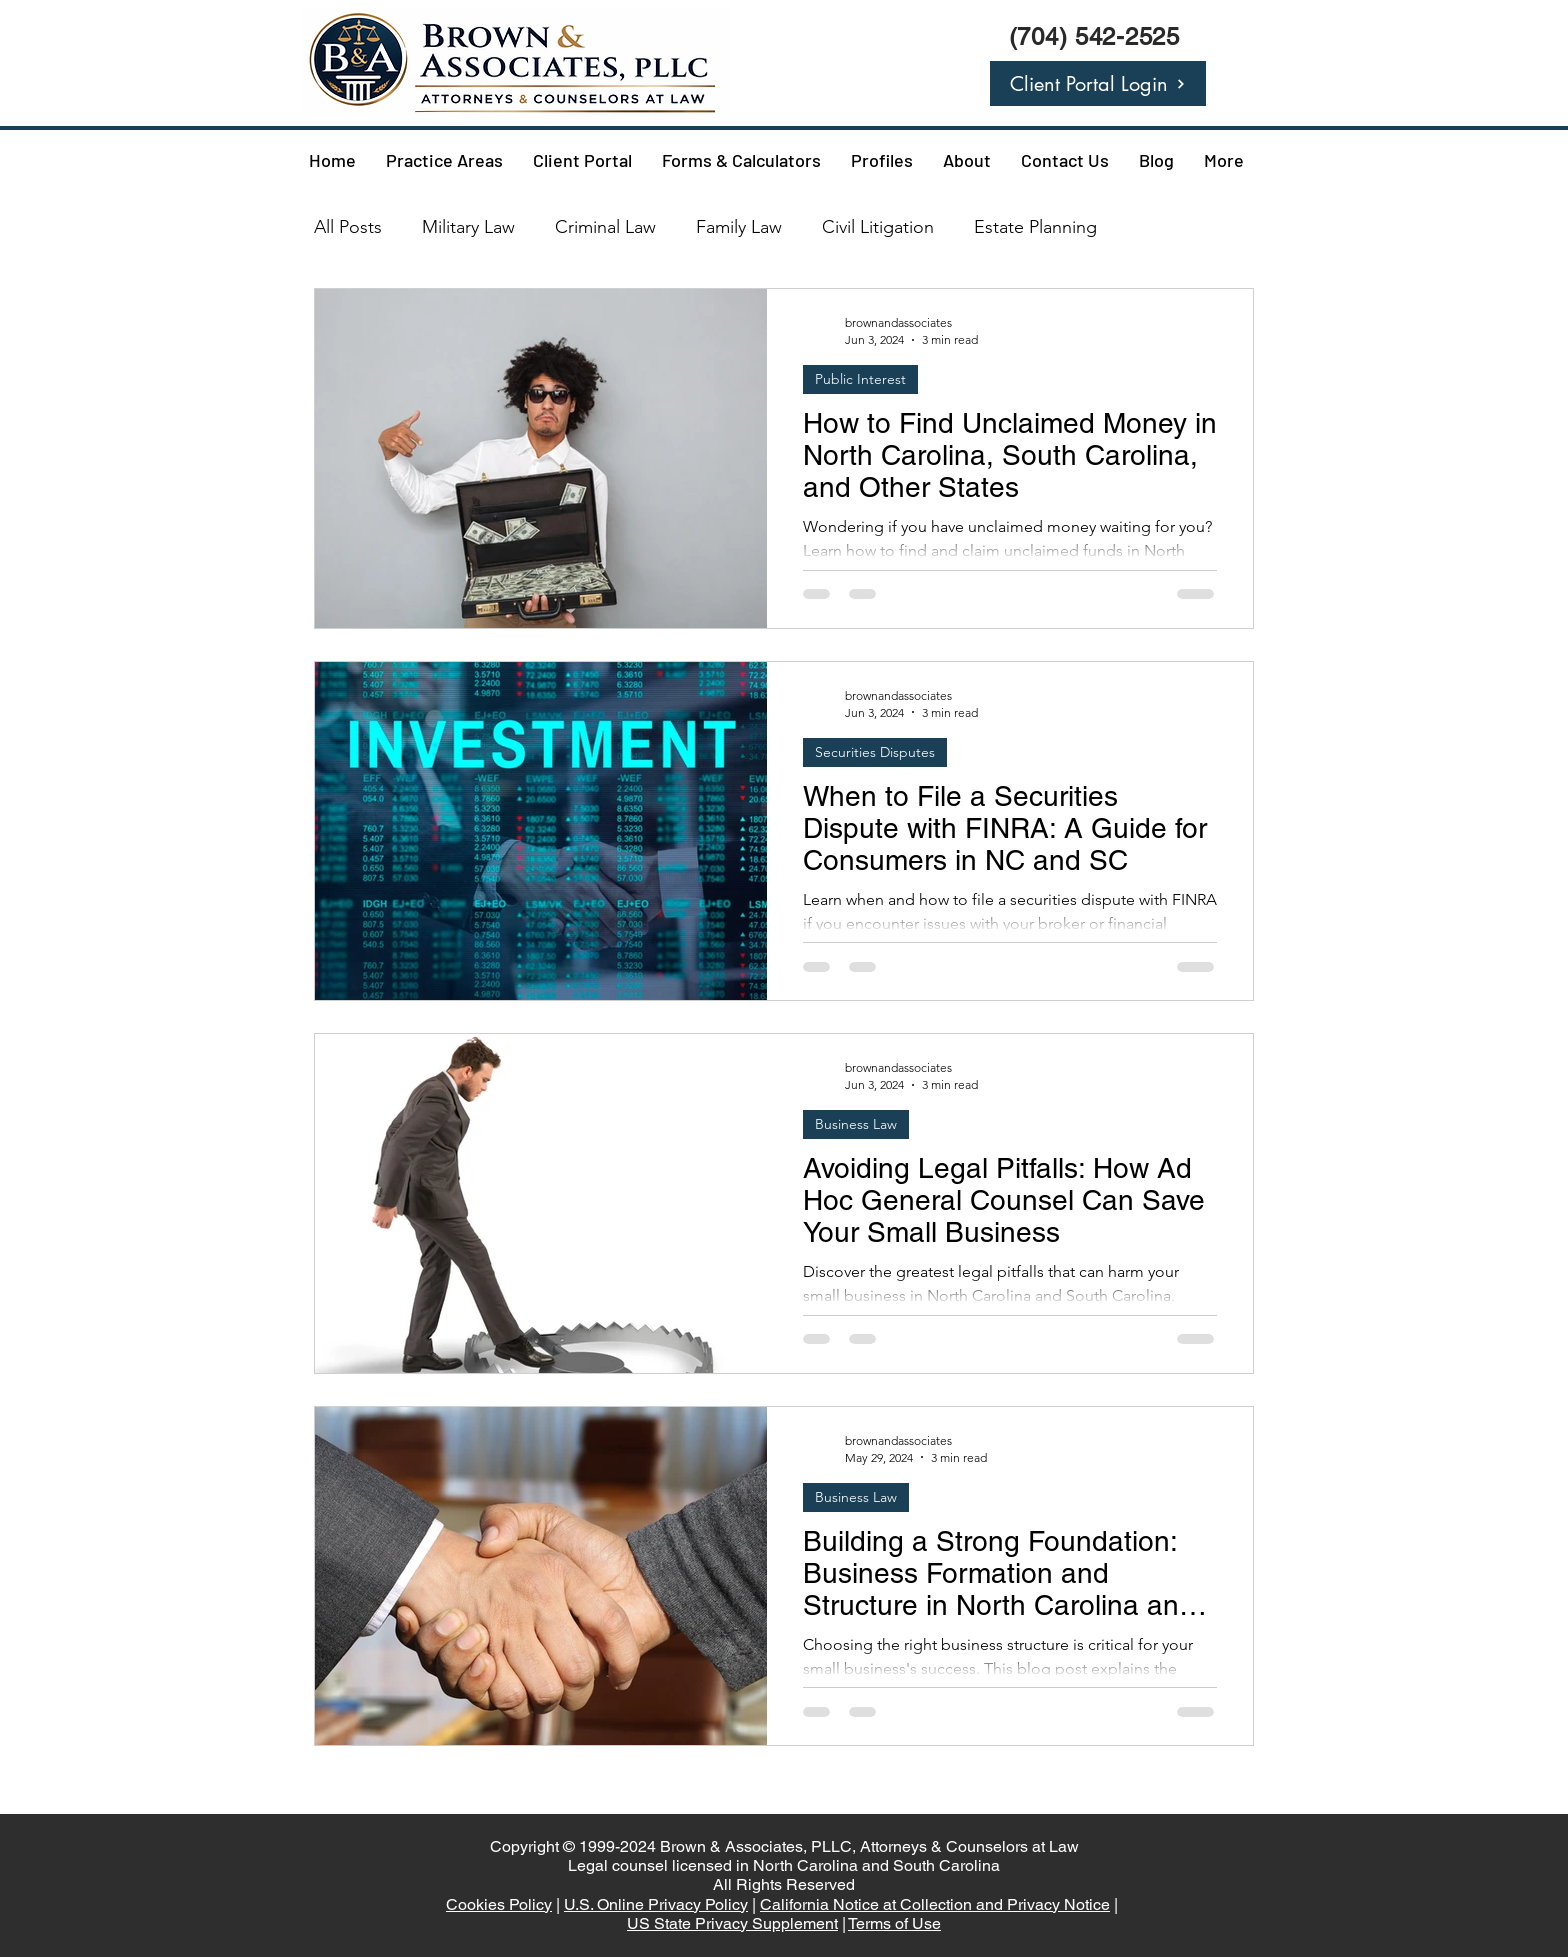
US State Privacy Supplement (732, 1923)
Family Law (739, 227)
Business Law (856, 1124)
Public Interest (860, 379)
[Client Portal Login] (1098, 83)
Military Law (468, 227)
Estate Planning (1035, 227)
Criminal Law (605, 227)
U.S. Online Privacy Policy (656, 1904)
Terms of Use (894, 1923)
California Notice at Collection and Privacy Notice (935, 1904)
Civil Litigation (878, 227)
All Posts (348, 227)
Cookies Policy (499, 1904)
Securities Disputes (875, 752)
